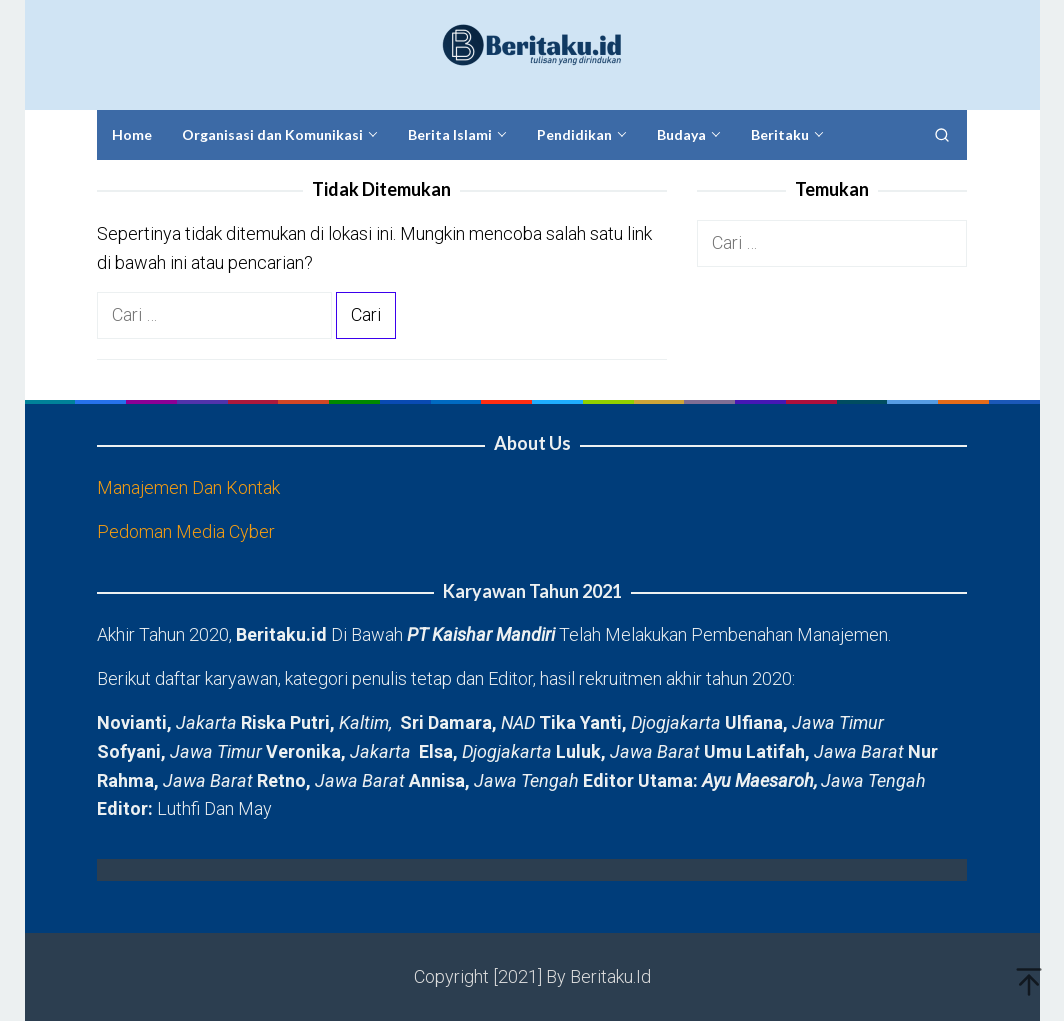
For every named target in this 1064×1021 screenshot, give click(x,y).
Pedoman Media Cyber (186, 531)
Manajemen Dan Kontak (188, 487)
